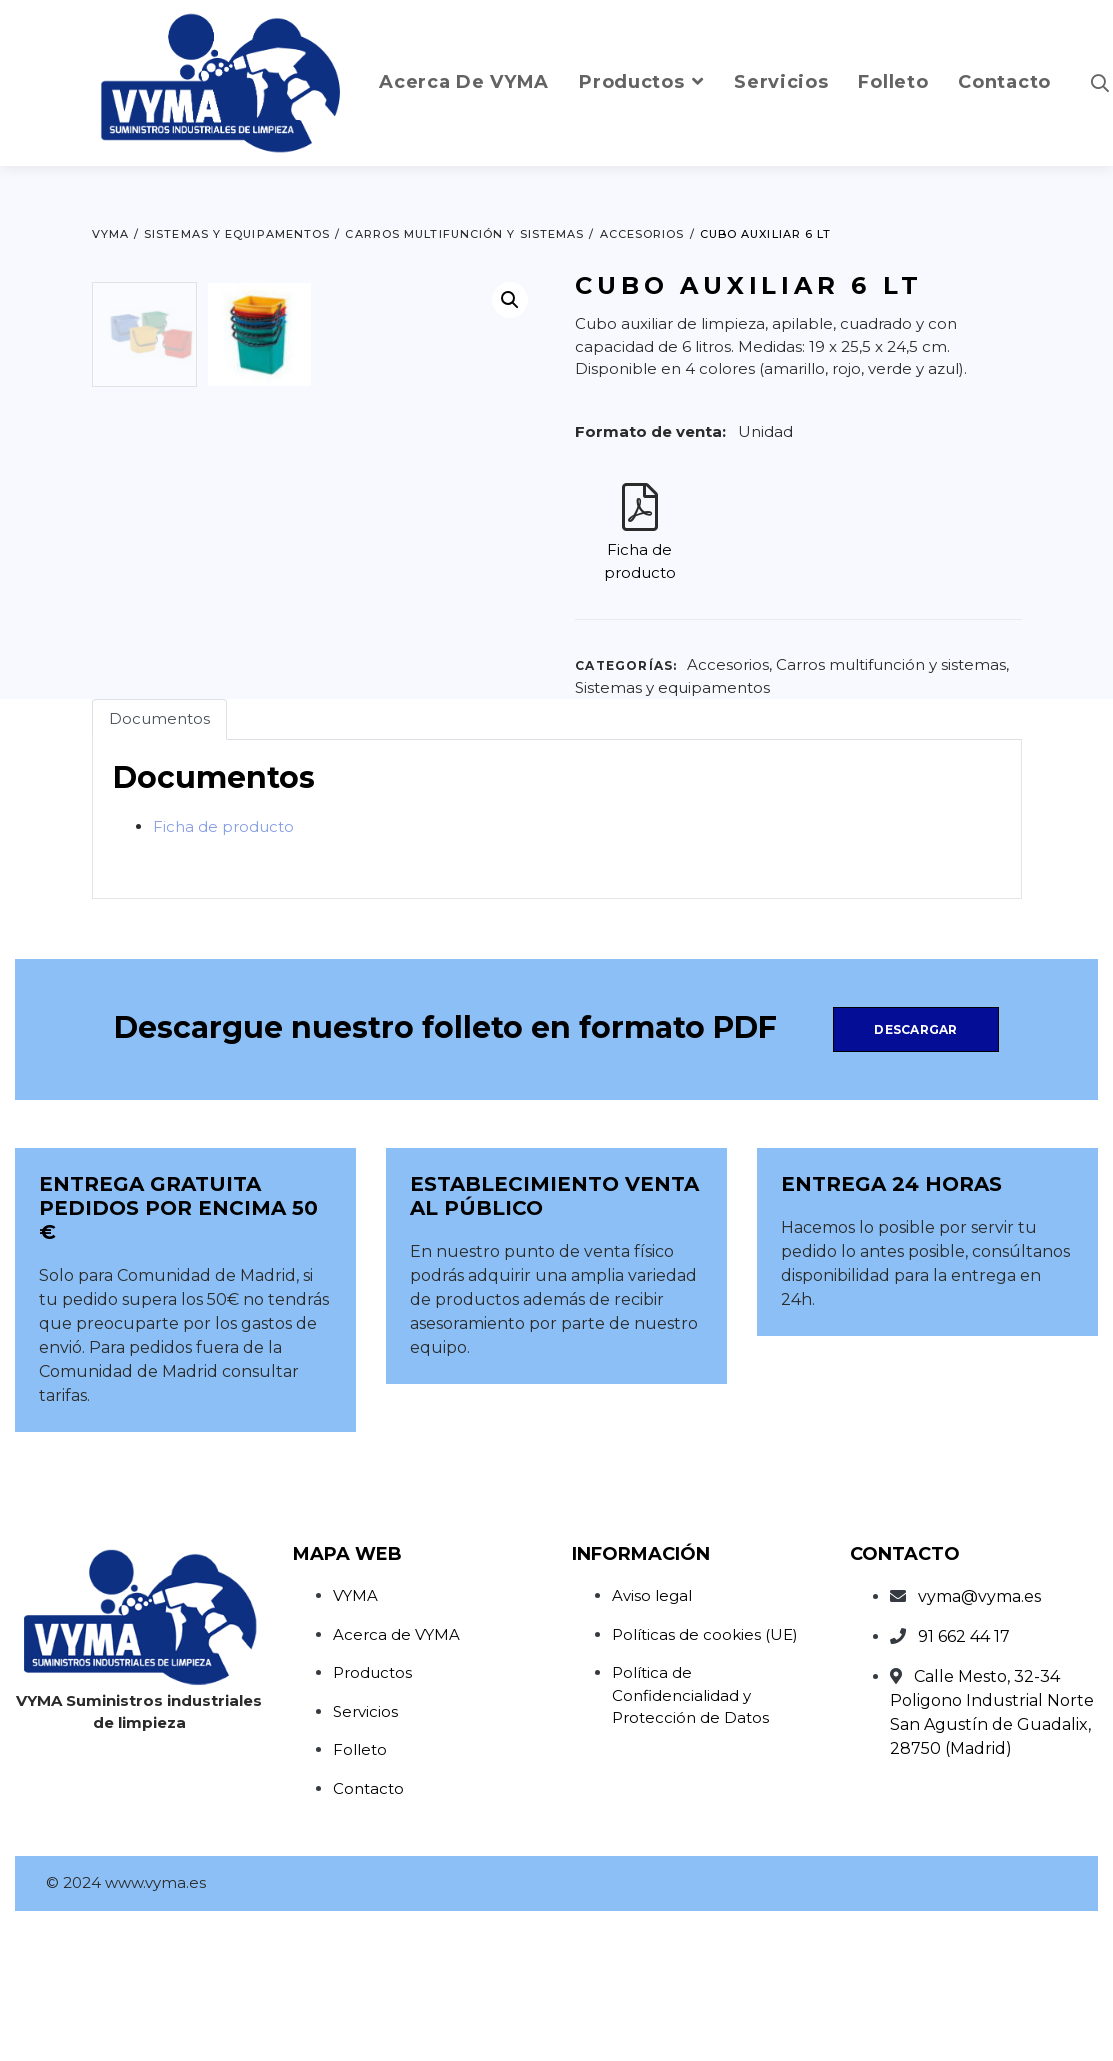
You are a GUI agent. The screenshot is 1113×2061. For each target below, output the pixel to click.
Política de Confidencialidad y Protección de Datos (690, 1830)
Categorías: (626, 665)
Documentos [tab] (159, 853)
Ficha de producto (223, 960)
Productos (372, 1807)
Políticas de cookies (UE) (705, 1768)
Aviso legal (652, 1730)
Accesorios (728, 664)
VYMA (355, 1730)
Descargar (915, 1163)
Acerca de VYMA (396, 1768)
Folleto (360, 1884)
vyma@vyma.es (979, 1731)
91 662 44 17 (964, 1771)
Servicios (365, 1845)
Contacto (368, 1922)
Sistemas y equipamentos (672, 687)
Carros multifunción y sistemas (891, 664)
